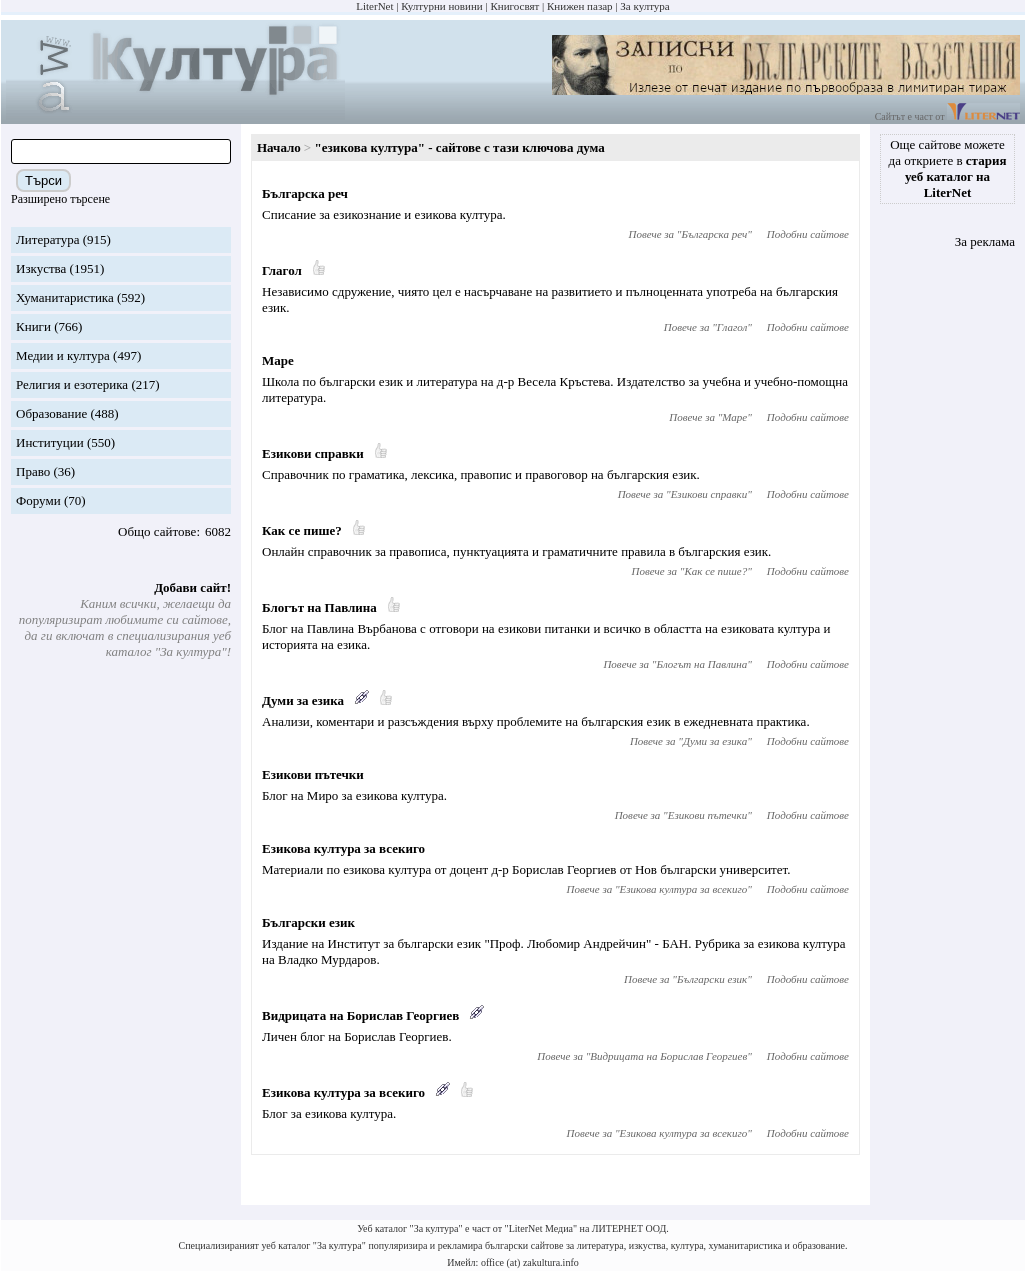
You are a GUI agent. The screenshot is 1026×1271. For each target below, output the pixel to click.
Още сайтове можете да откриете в (948, 168)
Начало (279, 147)
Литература (47, 239)
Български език (308, 922)
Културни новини (441, 6)
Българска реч (305, 193)
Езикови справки (313, 453)
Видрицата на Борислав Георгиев (360, 1015)
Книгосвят (514, 6)
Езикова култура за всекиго (343, 848)
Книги (33, 326)
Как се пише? (302, 530)
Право (33, 471)
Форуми (38, 500)
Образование (51, 413)
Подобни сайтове (808, 234)
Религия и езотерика (72, 384)
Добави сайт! (192, 587)
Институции (50, 442)
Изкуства (41, 268)
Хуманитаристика (65, 297)
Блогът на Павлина (319, 607)
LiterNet (374, 6)
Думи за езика (303, 700)
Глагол (282, 270)
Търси (43, 180)
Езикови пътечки (313, 774)
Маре (278, 360)
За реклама (985, 241)
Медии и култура (63, 355)
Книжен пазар (580, 6)
